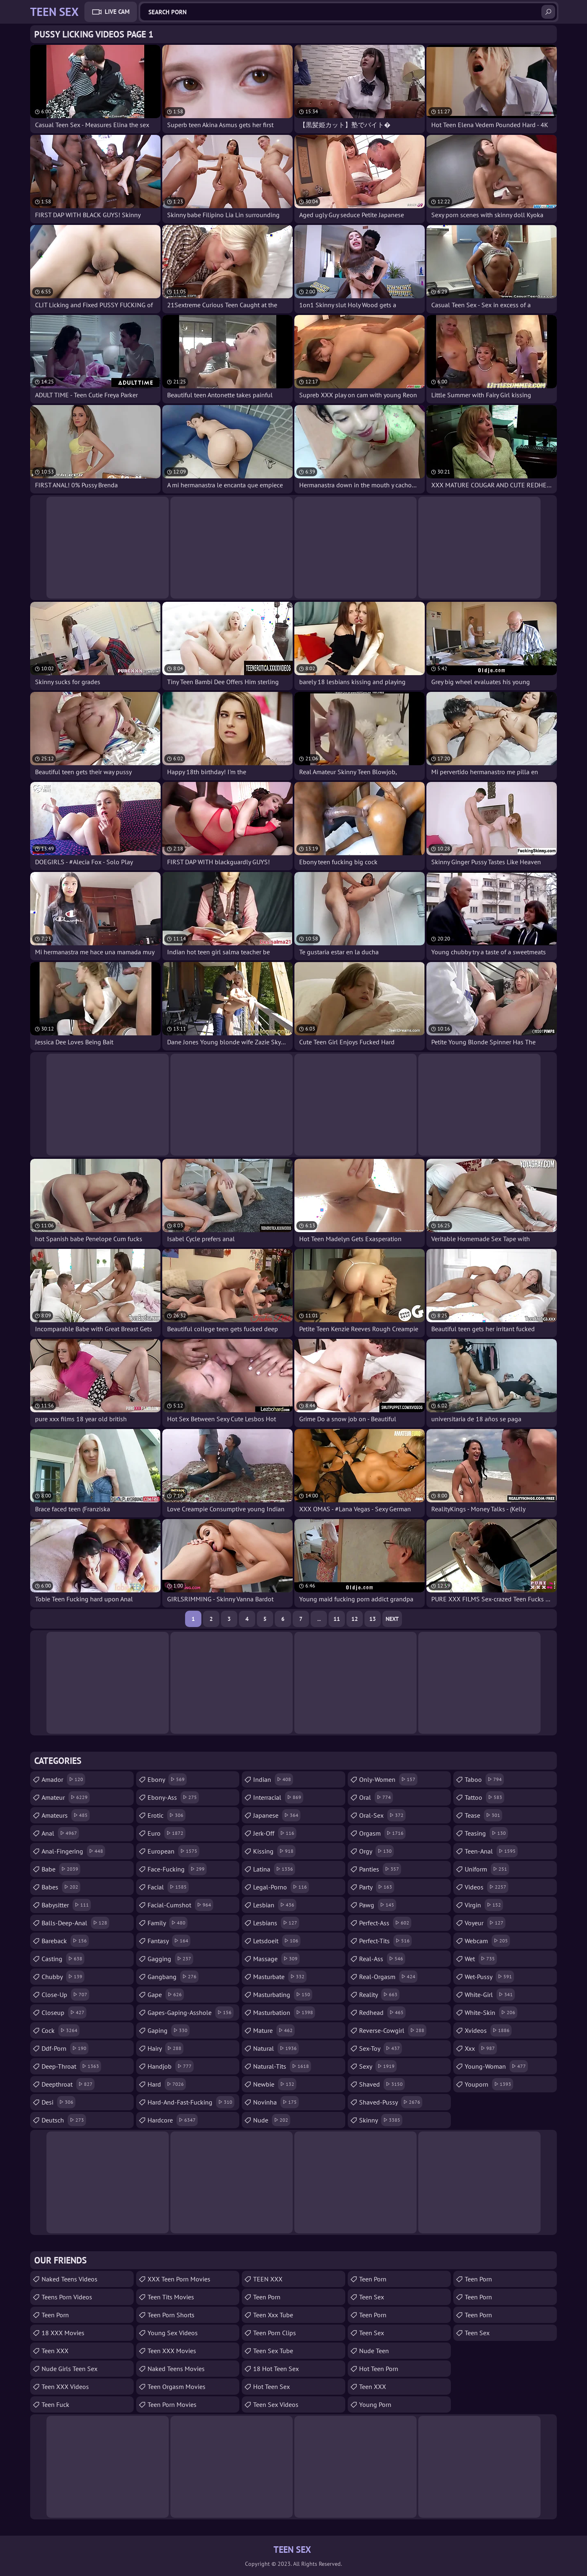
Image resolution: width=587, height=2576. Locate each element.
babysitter (66, 1905)
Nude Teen (374, 2351)
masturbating (282, 1994)
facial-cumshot (180, 1905)
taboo (484, 1779)
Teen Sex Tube (273, 2351)
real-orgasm (388, 1977)
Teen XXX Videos (65, 2386)
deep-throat (71, 2066)
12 (354, 1619)
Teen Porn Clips (274, 2333)
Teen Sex (371, 2333)
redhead (382, 2012)
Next (392, 1619)
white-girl (490, 1994)
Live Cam (117, 11)
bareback (65, 1941)
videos (486, 1887)
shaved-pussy (390, 2102)
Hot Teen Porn (378, 2369)
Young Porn (375, 2404)
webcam (487, 1941)
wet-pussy (489, 1977)
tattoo (484, 1797)
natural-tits (282, 2066)
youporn (489, 2084)
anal (60, 1833)
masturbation (284, 2012)
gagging (170, 1959)
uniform (487, 1869)
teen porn (55, 2315)
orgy (376, 1851)
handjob (171, 2066)
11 (336, 1619)
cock (60, 2030)
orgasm (382, 1833)
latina (274, 1869)
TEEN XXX (267, 2279)
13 (372, 1619)
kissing (274, 1851)
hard (167, 2084)
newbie (274, 2084)
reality (379, 1994)
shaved (382, 2084)
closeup (64, 2012)
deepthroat (68, 2084)
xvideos (488, 2030)
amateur (66, 1797)
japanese (276, 1815)
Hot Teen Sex (271, 2386)
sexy (378, 2066)
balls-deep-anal (75, 1923)
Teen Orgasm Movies (176, 2386)
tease (483, 1815)
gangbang (173, 1977)
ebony (167, 1779)
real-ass (382, 1959)
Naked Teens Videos (69, 2279)
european (173, 1851)
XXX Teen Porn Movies (179, 2279)
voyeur (485, 1923)
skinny (380, 2120)
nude (271, 2120)
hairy (165, 2048)
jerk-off (274, 1833)
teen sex (371, 2297)
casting (63, 1959)
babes (61, 1887)
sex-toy (380, 2048)
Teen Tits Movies (171, 2297)
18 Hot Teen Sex (276, 2369)
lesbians (276, 1923)
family (168, 1923)
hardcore (173, 2120)
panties (380, 1869)
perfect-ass (385, 1923)
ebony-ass (173, 1797)
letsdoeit (276, 1941)
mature (274, 2030)
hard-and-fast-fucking (191, 2102)
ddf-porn (65, 2048)
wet (481, 1959)
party (376, 1887)
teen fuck (55, 2404)
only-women (388, 1779)
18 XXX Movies (63, 2333)
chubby (63, 1977)
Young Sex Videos (173, 2333)
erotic (166, 1815)
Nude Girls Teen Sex (69, 2369)
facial (168, 1887)
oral (376, 1797)
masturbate (280, 1977)
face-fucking (177, 1869)
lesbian (274, 1905)
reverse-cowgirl (392, 2030)
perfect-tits (385, 1941)
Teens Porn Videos (67, 2297)
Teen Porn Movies (172, 2404)
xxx (481, 2048)
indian (273, 1779)
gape (166, 1994)
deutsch (64, 2120)
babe (61, 1869)
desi (58, 2102)
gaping (169, 2030)
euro (166, 1833)
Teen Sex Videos (275, 2404)
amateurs (66, 1815)
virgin (484, 1905)
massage (276, 1959)
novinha (276, 2102)
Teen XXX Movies (172, 2351)
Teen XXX (55, 2351)
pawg (377, 1905)
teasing (486, 1833)
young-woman (496, 2066)
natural (276, 2048)
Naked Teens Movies (176, 2369)
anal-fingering (73, 1851)
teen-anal (491, 1851)
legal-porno (281, 1887)
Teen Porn (266, 2297)
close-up (65, 1994)
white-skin (491, 2012)
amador (63, 1779)
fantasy (169, 1941)
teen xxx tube (273, 2315)
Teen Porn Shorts (171, 2315)
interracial (278, 1797)
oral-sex (382, 1815)
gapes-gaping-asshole (191, 2012)
